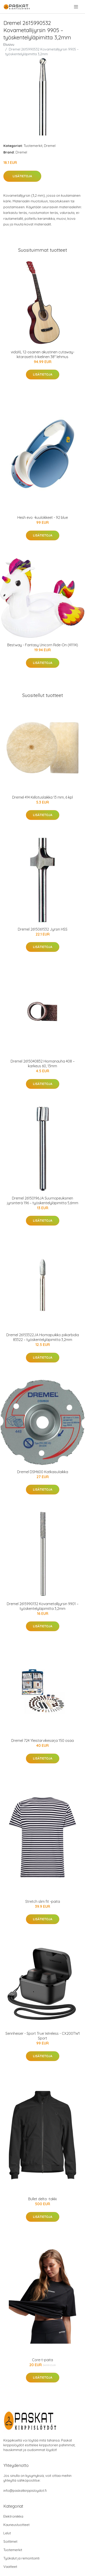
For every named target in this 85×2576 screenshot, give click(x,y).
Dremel (49, 146)
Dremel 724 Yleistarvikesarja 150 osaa (42, 1740)
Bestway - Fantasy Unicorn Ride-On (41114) (42, 645)
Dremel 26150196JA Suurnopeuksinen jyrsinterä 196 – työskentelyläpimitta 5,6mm (42, 1200)
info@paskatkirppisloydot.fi (25, 2490)
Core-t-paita (42, 2360)
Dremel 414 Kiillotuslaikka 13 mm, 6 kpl (42, 797)
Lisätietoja (22, 176)
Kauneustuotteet (16, 2525)
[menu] (76, 6)
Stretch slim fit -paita (42, 1901)
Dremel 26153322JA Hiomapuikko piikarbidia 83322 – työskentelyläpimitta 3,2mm (42, 1337)
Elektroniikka (13, 2516)
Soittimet (10, 2541)
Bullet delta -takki (42, 2199)
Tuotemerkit (33, 146)
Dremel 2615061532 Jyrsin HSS (42, 929)
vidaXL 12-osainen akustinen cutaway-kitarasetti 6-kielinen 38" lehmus (42, 354)
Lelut (7, 2533)
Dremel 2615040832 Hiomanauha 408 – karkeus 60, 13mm (43, 1063)
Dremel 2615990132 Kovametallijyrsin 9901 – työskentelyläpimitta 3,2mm (42, 1606)
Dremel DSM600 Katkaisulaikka (42, 1472)
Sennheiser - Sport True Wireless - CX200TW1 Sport (42, 2035)
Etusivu (8, 44)
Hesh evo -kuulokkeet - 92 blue (42, 517)
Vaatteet (10, 2566)
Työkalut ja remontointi (21, 2558)
